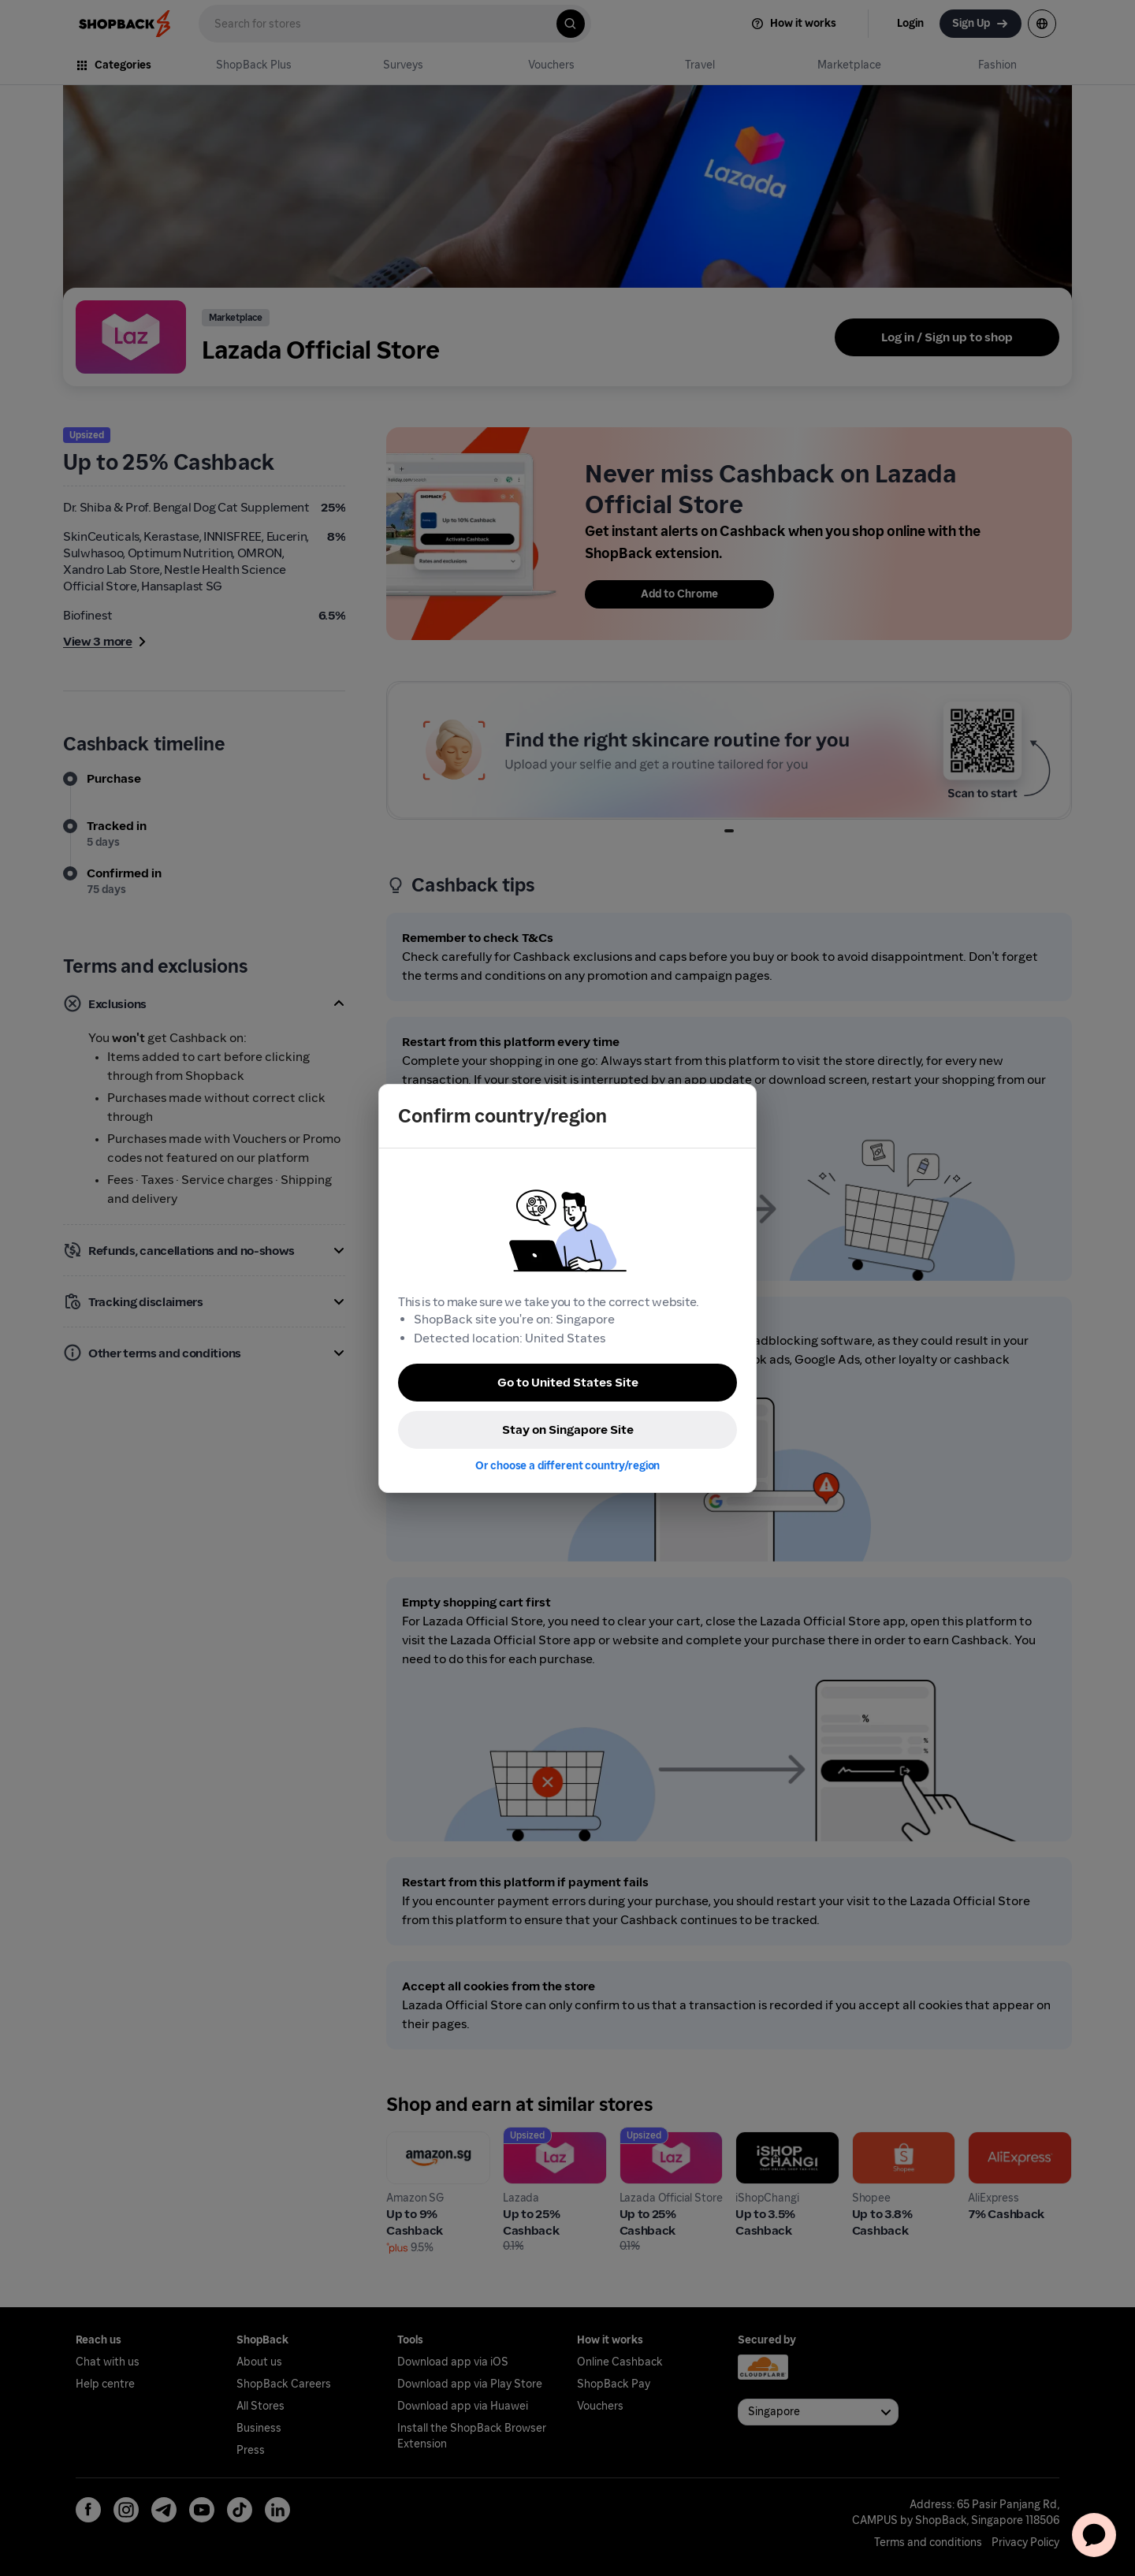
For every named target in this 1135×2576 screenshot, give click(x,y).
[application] (1094, 2535)
